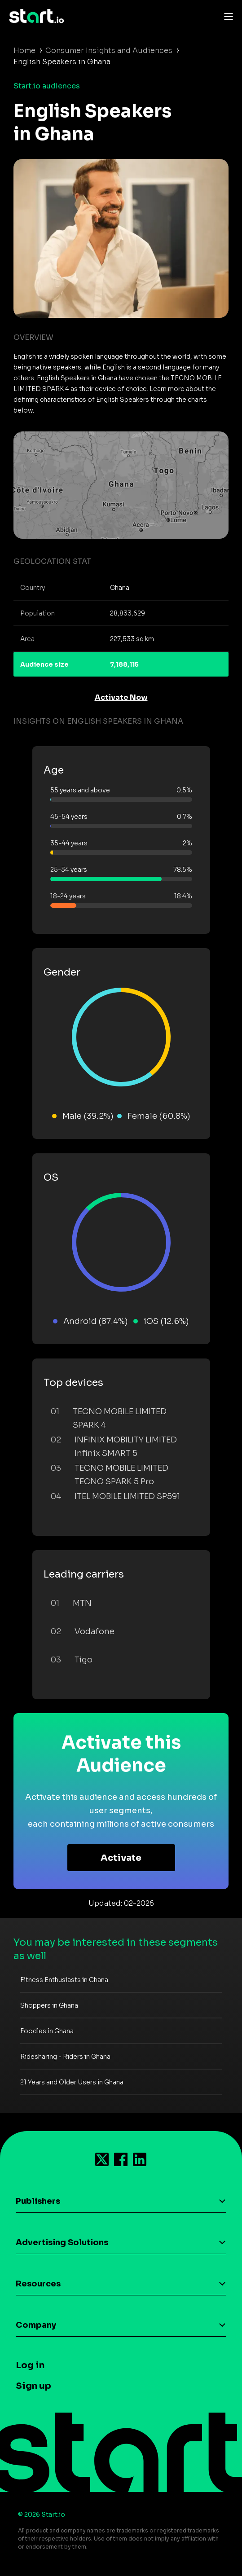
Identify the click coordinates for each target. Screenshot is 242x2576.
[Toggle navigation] (226, 16)
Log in (30, 2365)
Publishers (38, 2201)
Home (24, 50)
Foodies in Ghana (47, 2031)
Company (36, 2325)
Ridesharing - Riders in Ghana (65, 2057)
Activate (121, 1858)
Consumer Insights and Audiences (108, 50)
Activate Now (121, 697)
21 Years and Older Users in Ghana (71, 2082)
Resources (38, 2284)
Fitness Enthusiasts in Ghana (64, 1980)
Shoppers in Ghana (49, 2005)
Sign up (33, 2385)
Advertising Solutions (62, 2242)
